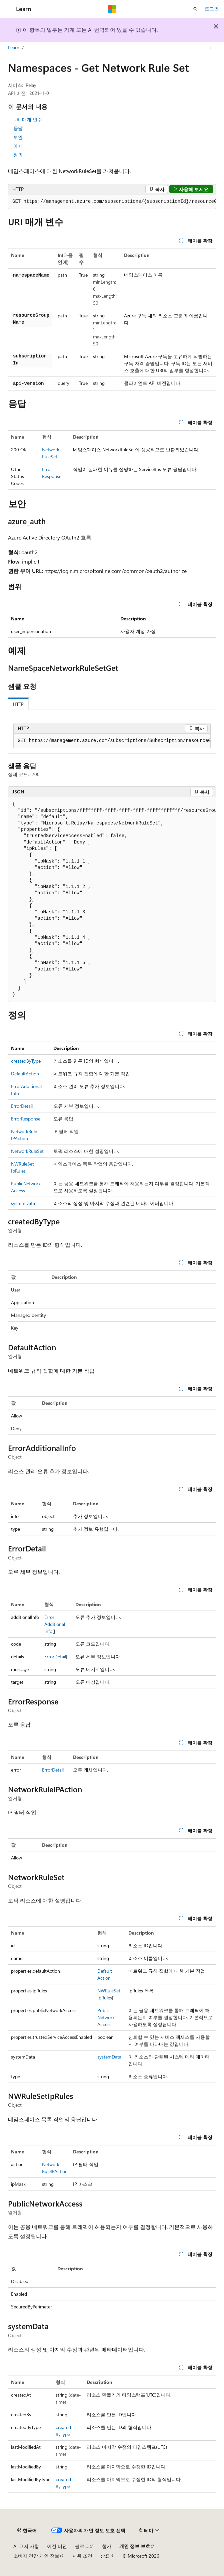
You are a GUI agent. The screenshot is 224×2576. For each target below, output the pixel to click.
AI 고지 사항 (26, 2546)
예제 (18, 146)
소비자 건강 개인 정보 (36, 2556)
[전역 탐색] (6, 9)
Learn (13, 47)
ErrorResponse (25, 1118)
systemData (23, 1203)
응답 (18, 128)
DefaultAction (25, 1073)
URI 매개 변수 (27, 119)
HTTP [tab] (18, 704)
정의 (18, 154)
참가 (106, 2546)
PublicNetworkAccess (106, 2017)
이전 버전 (57, 2546)
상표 (105, 2556)
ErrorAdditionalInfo (54, 1624)
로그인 (212, 8)
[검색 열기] (195, 9)
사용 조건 (82, 2556)
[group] (112, 201)
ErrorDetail (22, 1106)
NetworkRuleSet (27, 1151)
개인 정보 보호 (134, 2546)
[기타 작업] (210, 47)
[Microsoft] (112, 9)
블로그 (82, 2546)
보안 (18, 137)
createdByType (26, 1061)
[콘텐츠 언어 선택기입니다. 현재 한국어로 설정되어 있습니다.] (27, 2530)
